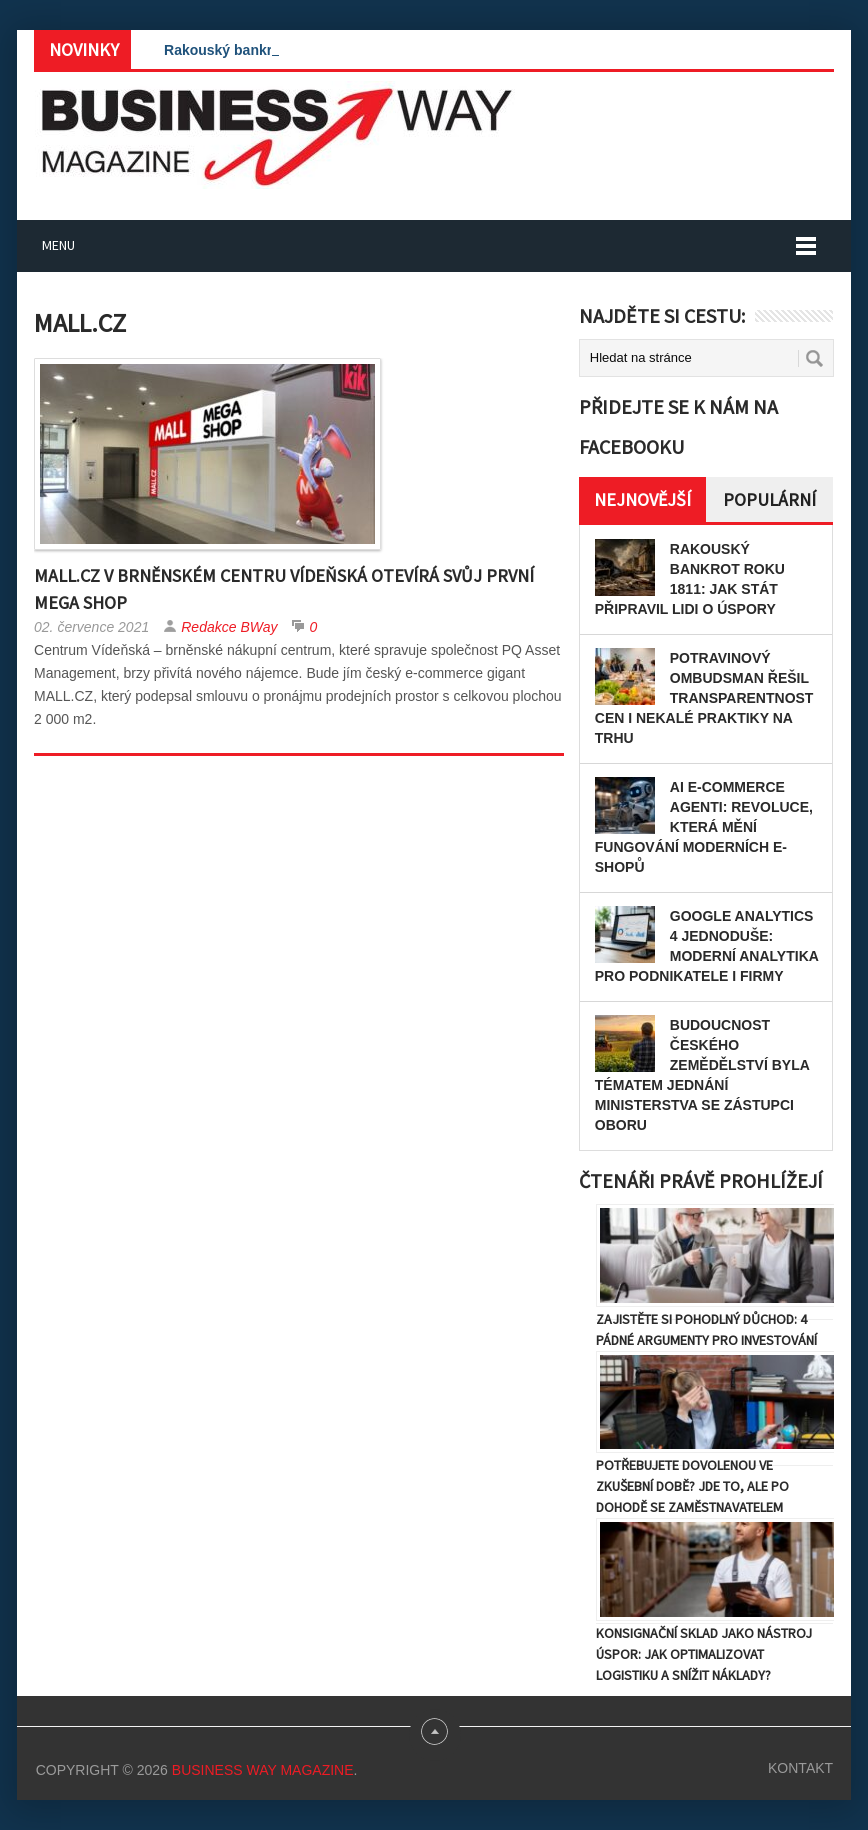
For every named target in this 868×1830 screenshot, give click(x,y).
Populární (769, 499)
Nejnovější (642, 499)
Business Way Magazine (263, 1770)
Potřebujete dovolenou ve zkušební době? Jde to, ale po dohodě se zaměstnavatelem (692, 1486)
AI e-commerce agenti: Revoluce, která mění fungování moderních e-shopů (704, 827)
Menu (58, 245)
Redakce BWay (229, 627)
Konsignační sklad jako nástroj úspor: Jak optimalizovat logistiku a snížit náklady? (704, 1654)
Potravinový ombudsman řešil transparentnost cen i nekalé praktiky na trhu (704, 698)
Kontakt (800, 1768)
